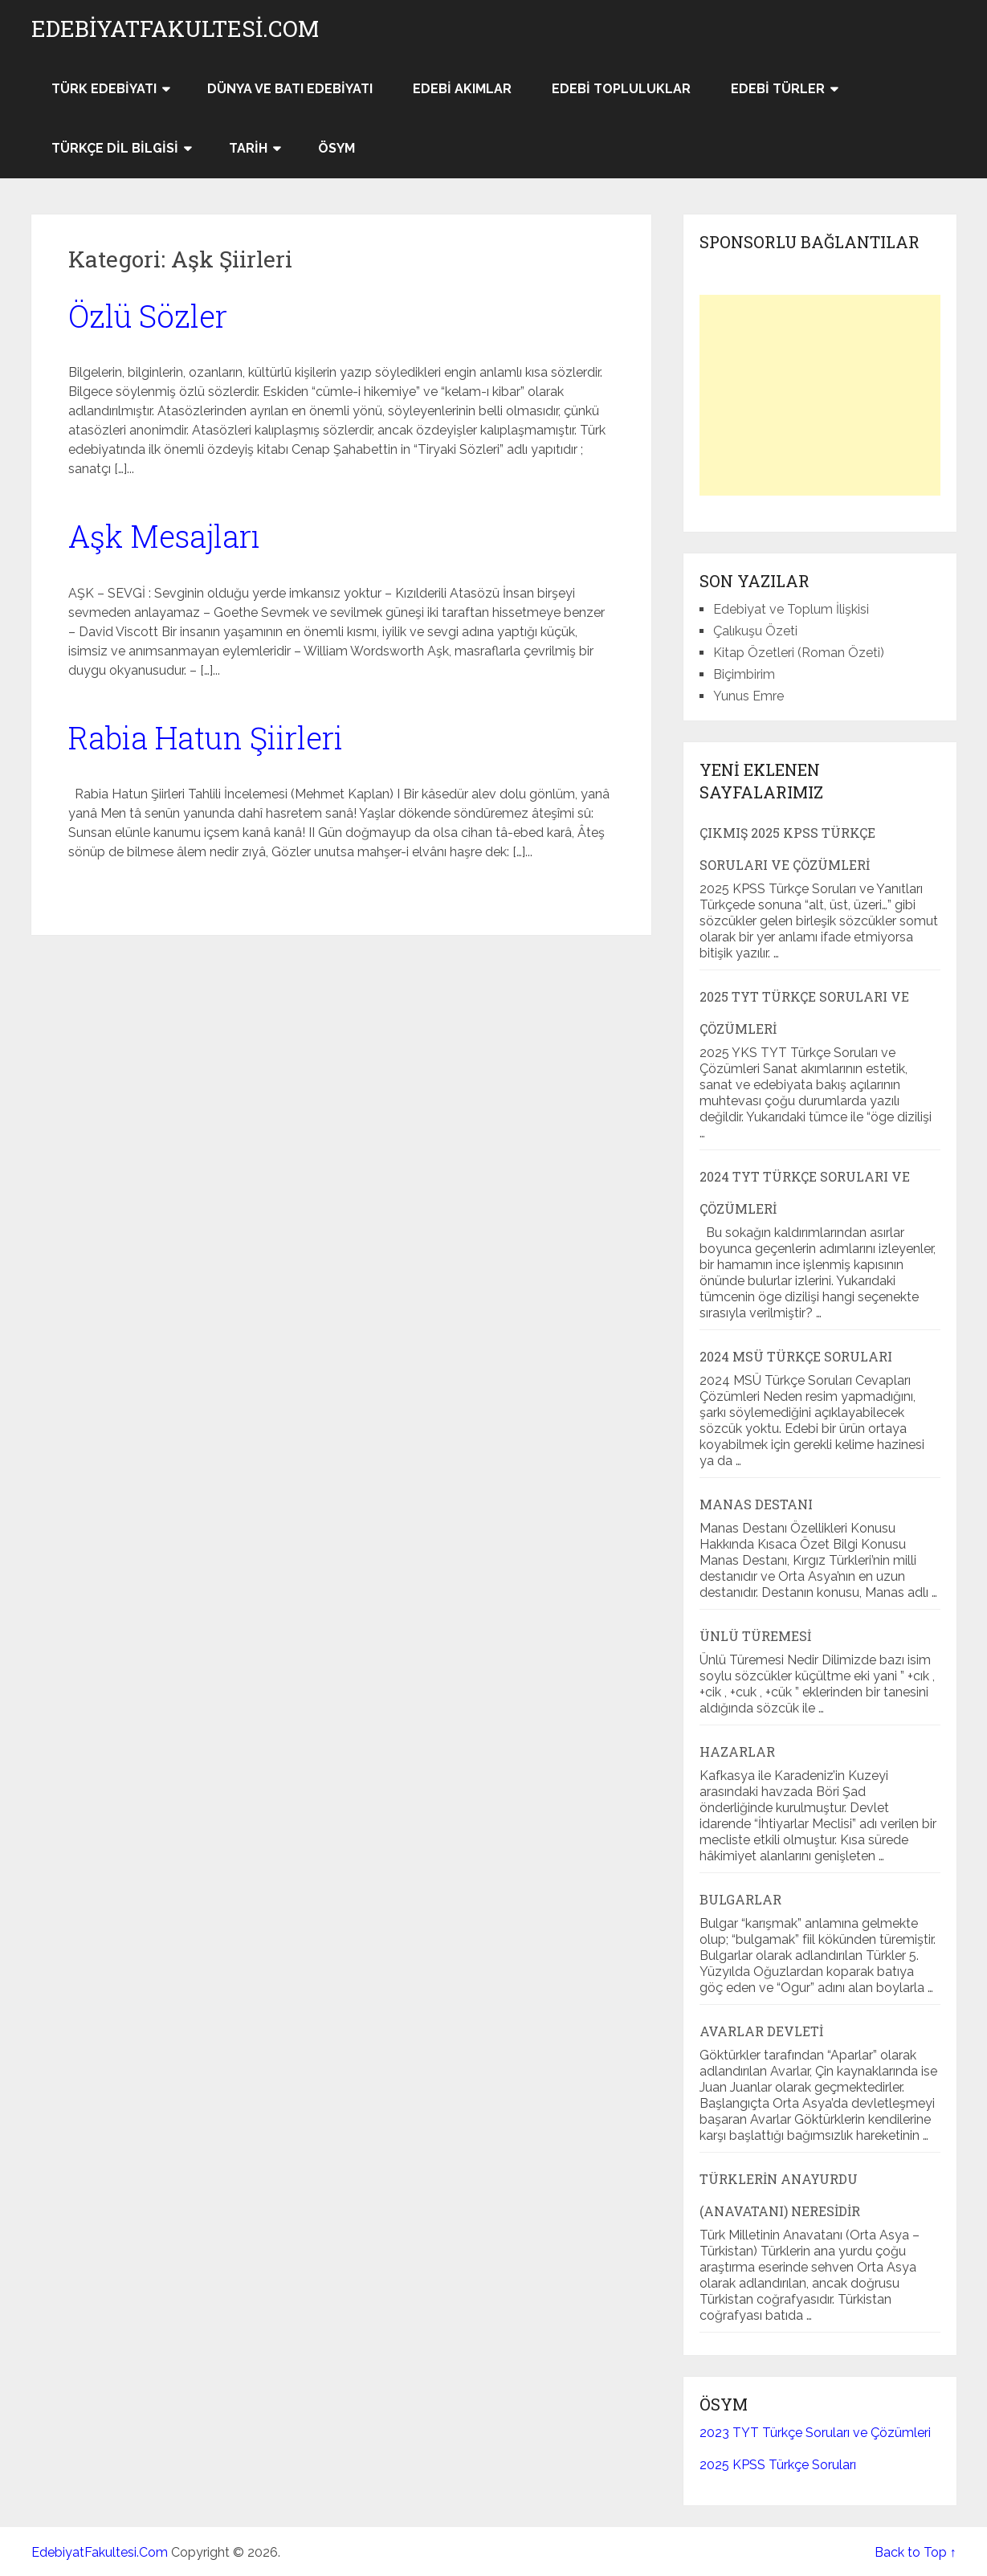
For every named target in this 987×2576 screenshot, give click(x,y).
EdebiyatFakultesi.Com (175, 29)
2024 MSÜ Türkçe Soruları (795, 1356)
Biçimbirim (744, 674)
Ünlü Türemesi (755, 1635)
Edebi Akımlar (462, 88)
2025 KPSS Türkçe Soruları (777, 2464)
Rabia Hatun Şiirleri (205, 737)
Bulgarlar (740, 1899)
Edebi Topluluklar (621, 88)
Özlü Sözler (147, 316)
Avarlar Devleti (761, 2031)
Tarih (248, 148)
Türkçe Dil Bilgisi (114, 148)
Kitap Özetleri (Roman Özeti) (798, 652)
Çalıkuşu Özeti (755, 631)
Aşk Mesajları (164, 536)
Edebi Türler (778, 88)
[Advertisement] (819, 395)
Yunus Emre (748, 696)
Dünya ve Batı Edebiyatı (290, 88)
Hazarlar (737, 1751)
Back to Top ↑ (915, 2552)
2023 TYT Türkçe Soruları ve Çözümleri (815, 2432)
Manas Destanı (756, 1504)
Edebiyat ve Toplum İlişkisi (791, 609)
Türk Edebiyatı (104, 88)
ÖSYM (336, 148)
